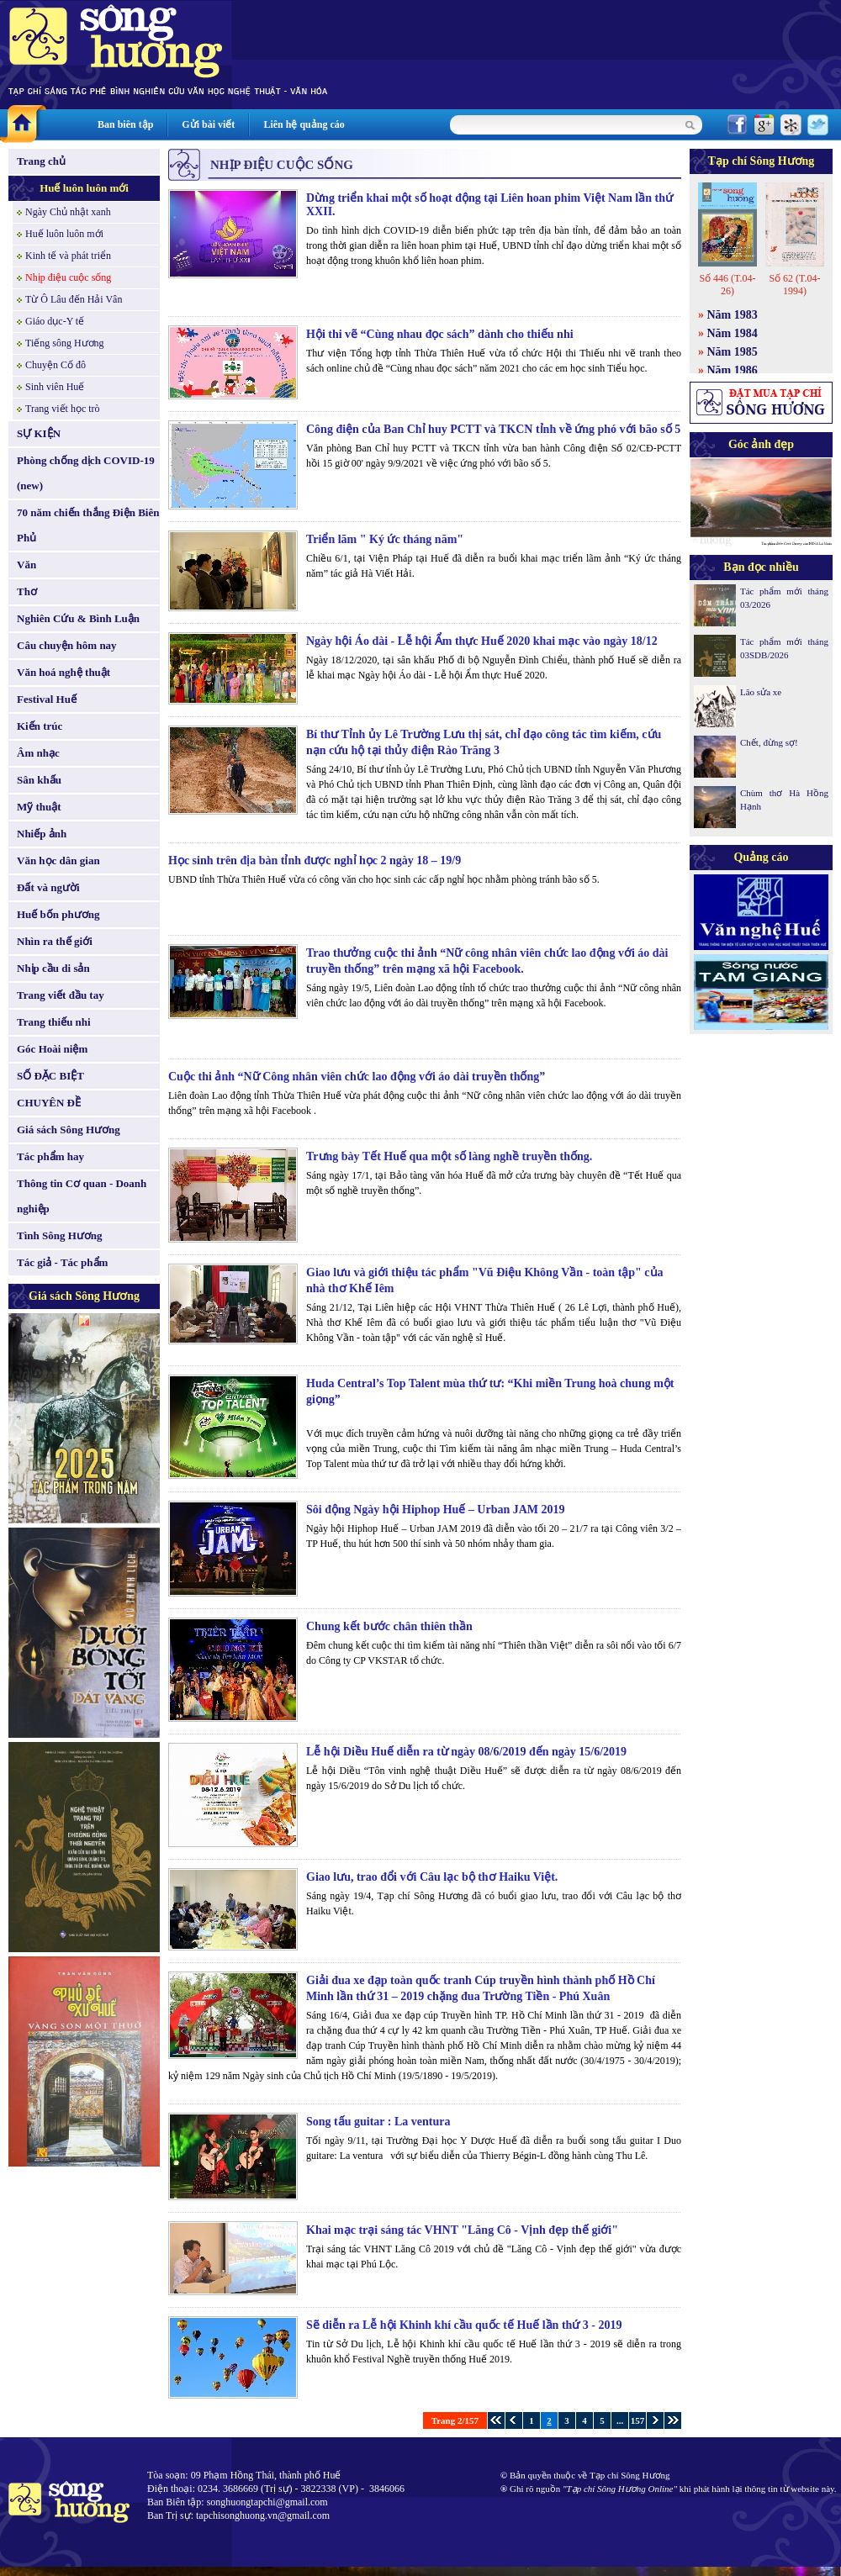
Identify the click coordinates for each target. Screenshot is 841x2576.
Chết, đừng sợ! (769, 742)
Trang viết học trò (62, 408)
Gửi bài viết (208, 124)
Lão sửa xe (760, 692)
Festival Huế (47, 699)
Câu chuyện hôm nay (67, 645)
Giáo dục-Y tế (54, 321)
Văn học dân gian (58, 860)
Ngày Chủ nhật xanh (68, 212)
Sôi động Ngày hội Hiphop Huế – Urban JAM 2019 (435, 1509)
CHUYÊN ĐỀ (49, 1102)
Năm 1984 (732, 333)
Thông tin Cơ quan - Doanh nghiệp (81, 1196)
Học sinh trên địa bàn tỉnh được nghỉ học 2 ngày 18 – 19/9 (314, 860)
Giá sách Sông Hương (68, 1129)
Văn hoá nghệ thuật (63, 672)
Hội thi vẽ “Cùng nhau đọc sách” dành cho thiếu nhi (440, 334)
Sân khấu (39, 779)
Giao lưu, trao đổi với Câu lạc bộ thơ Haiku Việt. (432, 1877)
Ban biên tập (125, 124)
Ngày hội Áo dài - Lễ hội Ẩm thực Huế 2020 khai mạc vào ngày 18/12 (482, 641)
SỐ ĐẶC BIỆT (50, 1075)
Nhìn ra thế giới (55, 941)
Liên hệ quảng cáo (303, 124)
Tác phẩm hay (50, 1156)
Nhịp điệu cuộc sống (68, 277)
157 (638, 2420)
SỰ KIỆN (39, 433)
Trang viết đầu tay (60, 995)
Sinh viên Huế (54, 387)
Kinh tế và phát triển (68, 255)
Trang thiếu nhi (54, 1022)
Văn (26, 564)
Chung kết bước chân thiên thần (389, 1626)
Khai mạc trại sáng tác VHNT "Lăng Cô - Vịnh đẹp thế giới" (462, 2230)
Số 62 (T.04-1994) (794, 284)
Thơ (27, 591)
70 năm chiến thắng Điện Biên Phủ (88, 525)
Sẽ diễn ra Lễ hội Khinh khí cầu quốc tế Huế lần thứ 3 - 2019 (464, 2325)
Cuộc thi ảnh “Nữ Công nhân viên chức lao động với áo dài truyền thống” (356, 1076)
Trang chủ (41, 161)
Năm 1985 (732, 352)
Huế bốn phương (58, 914)
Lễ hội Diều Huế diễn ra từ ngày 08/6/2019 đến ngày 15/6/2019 (466, 1751)
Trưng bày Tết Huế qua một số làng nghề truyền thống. (449, 1156)
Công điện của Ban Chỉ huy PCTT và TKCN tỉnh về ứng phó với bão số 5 (493, 429)
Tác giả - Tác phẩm (62, 1262)
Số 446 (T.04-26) (727, 284)
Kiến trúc (39, 726)
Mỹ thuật (39, 806)
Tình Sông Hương (60, 1235)
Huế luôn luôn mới (84, 188)
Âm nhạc (38, 753)
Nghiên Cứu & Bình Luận (78, 618)
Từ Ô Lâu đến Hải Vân (73, 299)
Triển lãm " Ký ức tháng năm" (384, 539)
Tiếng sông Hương (64, 343)
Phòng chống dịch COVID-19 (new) (86, 473)
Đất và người (48, 887)
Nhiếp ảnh (41, 833)
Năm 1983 (732, 315)
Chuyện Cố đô (55, 365)
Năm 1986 (732, 370)
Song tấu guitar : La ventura (378, 2121)
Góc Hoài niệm (52, 1049)
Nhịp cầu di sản (53, 968)
